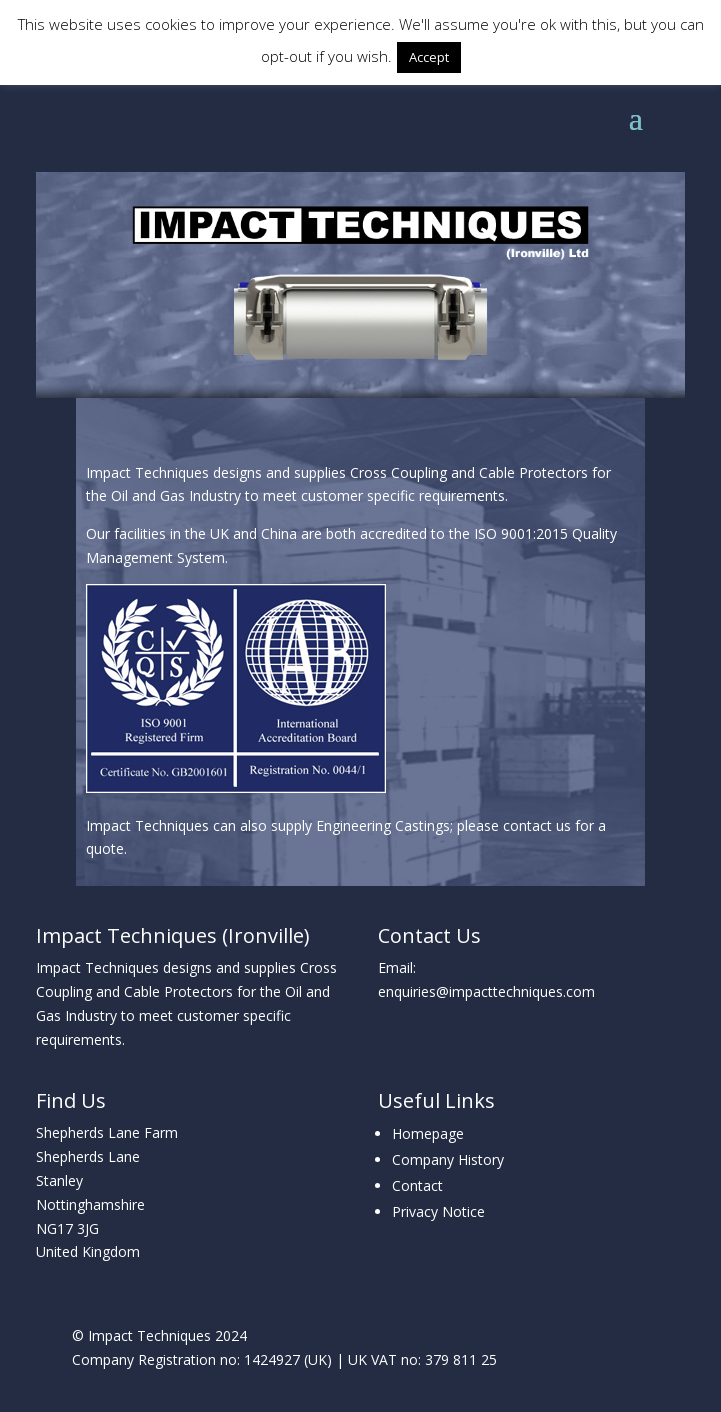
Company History (448, 1159)
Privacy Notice (438, 1211)
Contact (417, 1185)
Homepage (428, 1133)
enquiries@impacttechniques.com (486, 991)
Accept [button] (429, 57)
